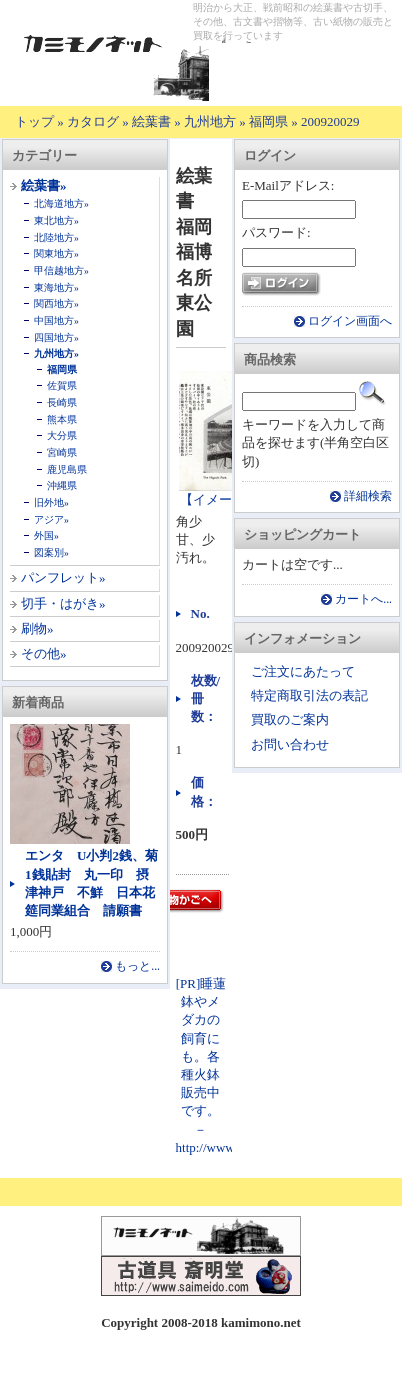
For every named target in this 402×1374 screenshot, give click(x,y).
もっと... (137, 966)
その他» (44, 653)
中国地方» (56, 320)
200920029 (330, 121)
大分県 (62, 435)
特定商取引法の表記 (309, 695)
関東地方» (56, 253)
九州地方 (210, 121)
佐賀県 (62, 385)
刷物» (37, 628)
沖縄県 (62, 485)
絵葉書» (44, 185)
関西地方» (56, 303)
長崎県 (62, 402)
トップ (34, 121)
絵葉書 (151, 121)
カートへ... (363, 599)
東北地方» (56, 220)
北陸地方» (56, 237)
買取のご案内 (290, 719)
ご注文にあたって (303, 671)
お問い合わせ (290, 744)
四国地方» (56, 337)
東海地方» (56, 287)
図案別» (51, 552)
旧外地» (51, 502)
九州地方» (56, 353)
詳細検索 (368, 496)
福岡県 (268, 121)
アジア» (51, 519)
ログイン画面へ (350, 321)
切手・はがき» (63, 603)
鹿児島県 (67, 469)
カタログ (93, 121)
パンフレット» (63, 577)
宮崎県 (62, 452)
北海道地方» (61, 203)
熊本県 (62, 419)
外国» (46, 535)
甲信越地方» (61, 270)
